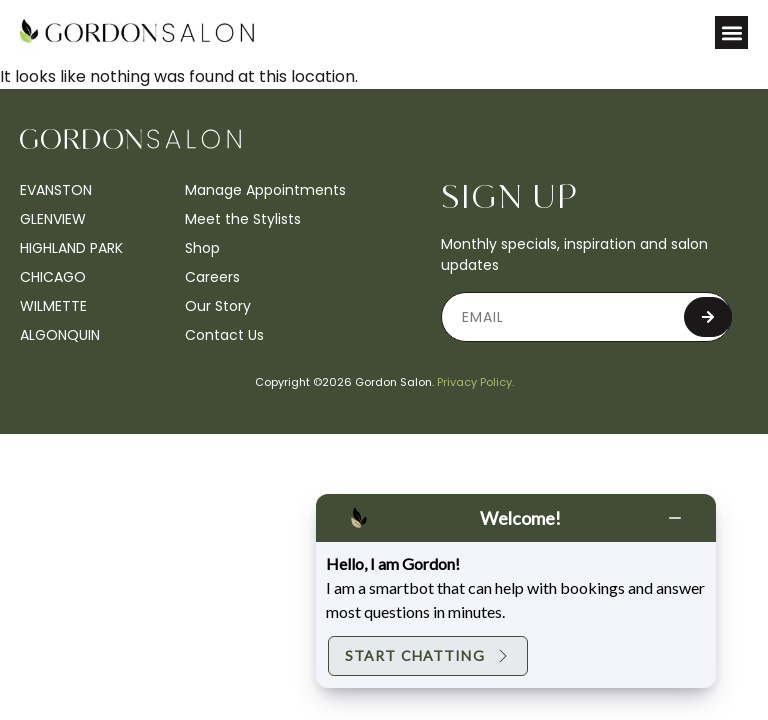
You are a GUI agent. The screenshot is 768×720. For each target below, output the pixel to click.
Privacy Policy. (475, 382)
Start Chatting (428, 655)
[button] (731, 32)
